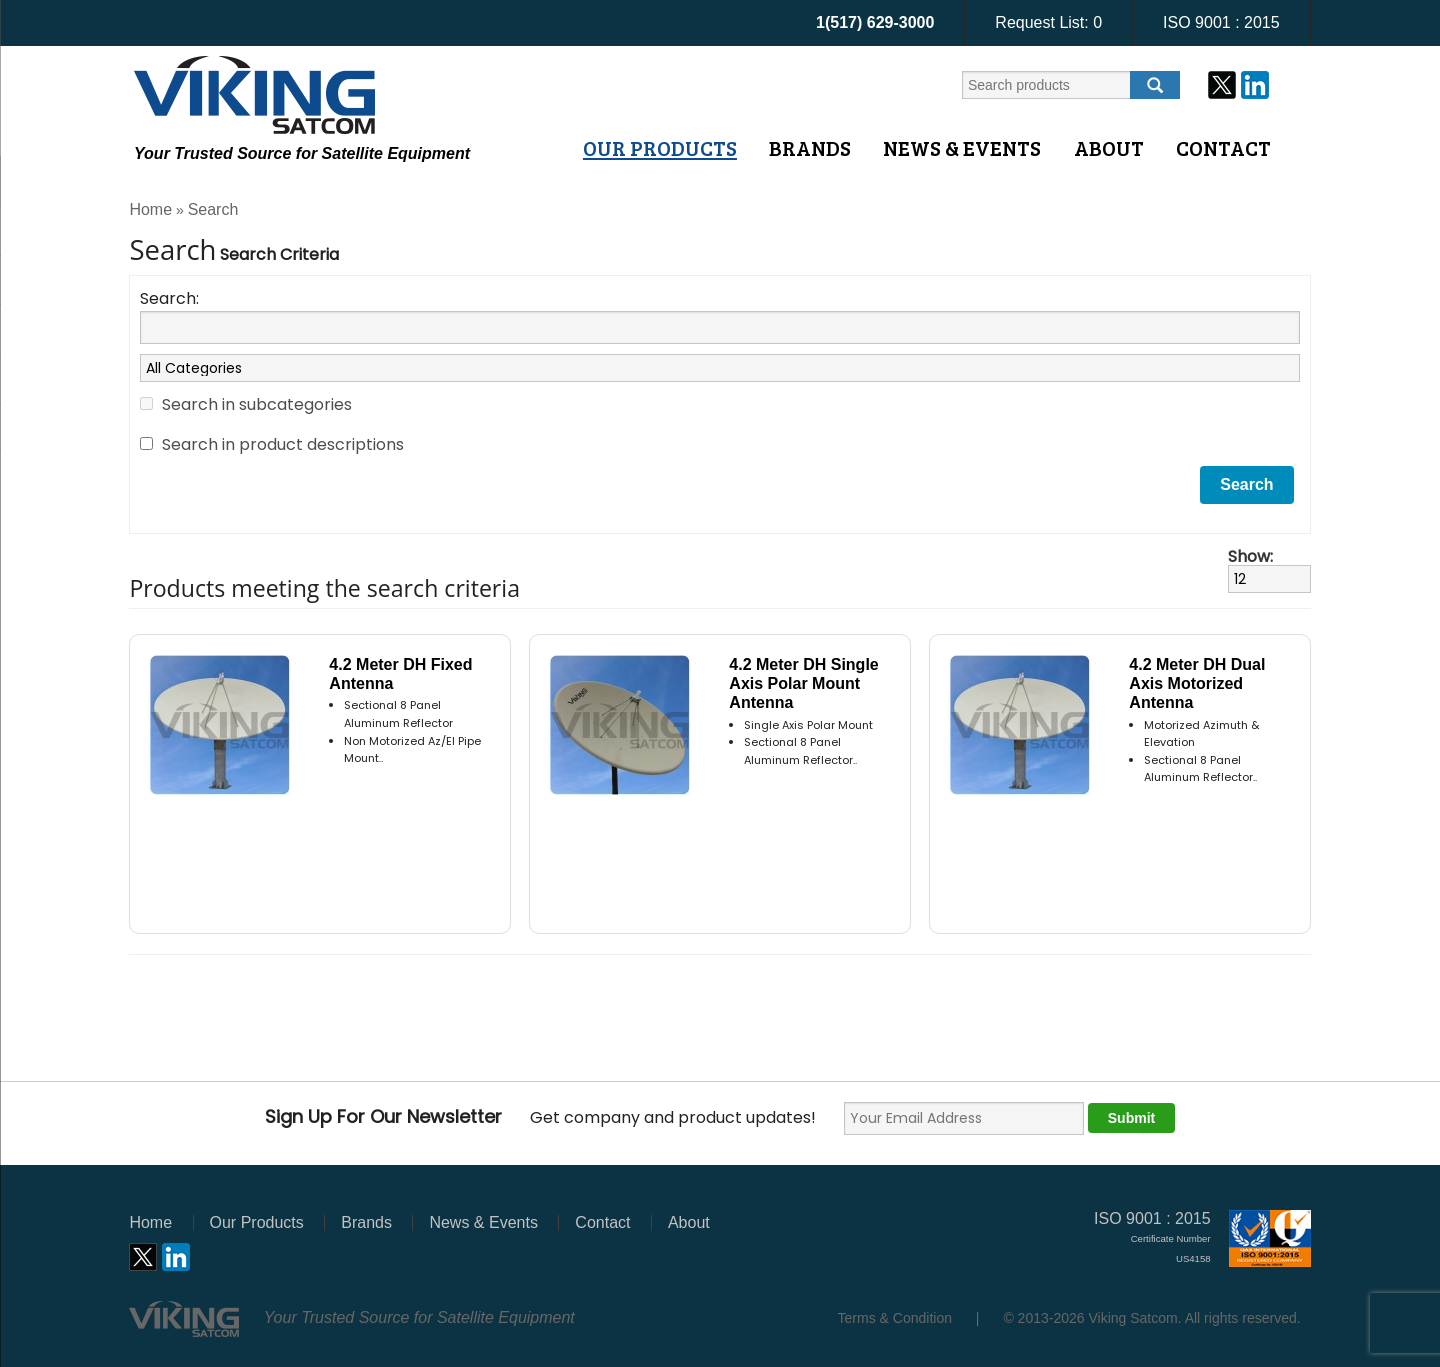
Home (150, 209)
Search (213, 209)
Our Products (660, 148)
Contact (1223, 148)
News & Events (962, 148)
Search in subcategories (257, 404)
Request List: (1048, 22)
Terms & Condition (895, 1318)
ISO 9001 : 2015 (1221, 22)
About (1109, 148)
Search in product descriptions (283, 444)
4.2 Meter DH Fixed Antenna (400, 674)
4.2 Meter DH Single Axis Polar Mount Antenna (803, 683)
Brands (810, 148)
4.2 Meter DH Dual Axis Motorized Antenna (1197, 683)
